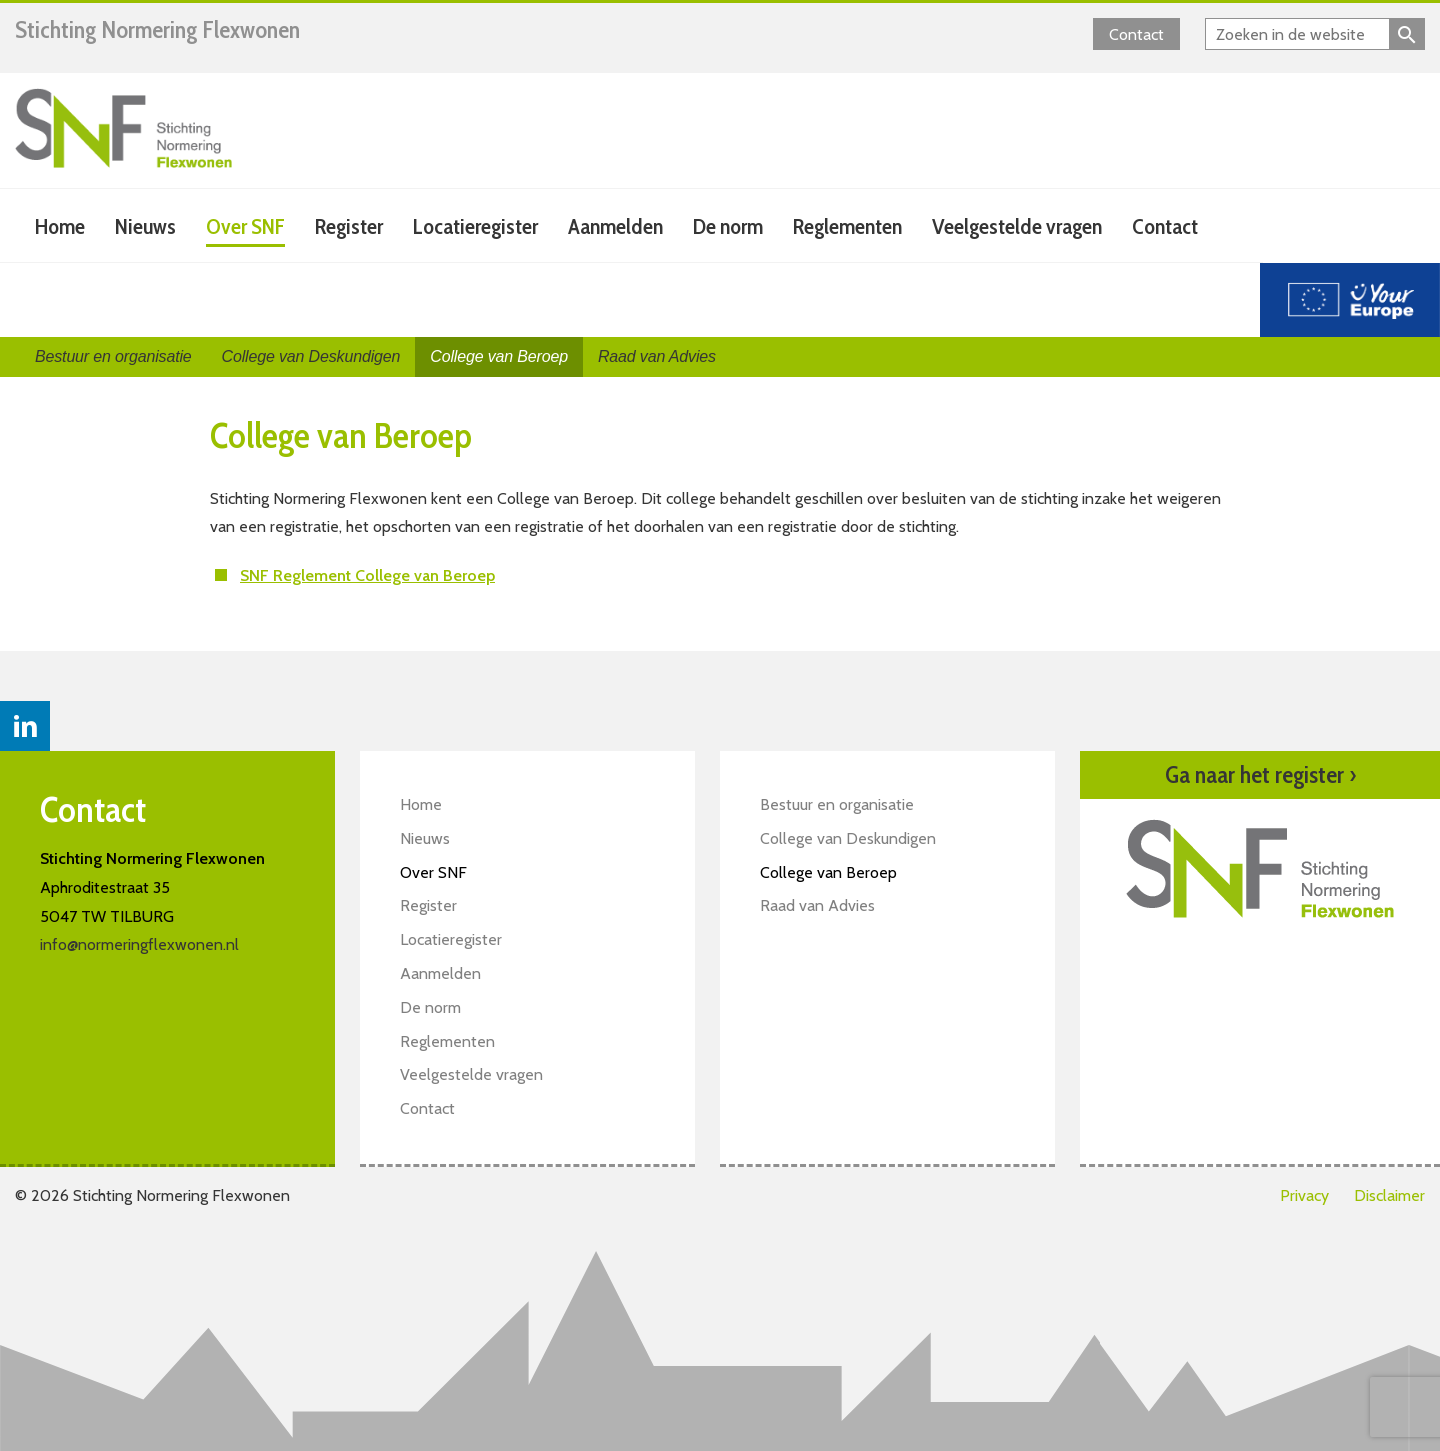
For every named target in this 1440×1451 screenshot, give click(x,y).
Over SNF (245, 226)
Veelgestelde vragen (1017, 226)
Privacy (1304, 1195)
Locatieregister (475, 226)
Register (349, 226)
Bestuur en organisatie (113, 356)
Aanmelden (615, 226)
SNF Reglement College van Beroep (367, 575)
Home (60, 226)
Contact (1136, 34)
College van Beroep (499, 356)
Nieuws (145, 226)
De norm (728, 226)
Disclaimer (1389, 1195)
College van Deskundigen (311, 356)
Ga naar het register (1260, 775)
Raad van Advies (657, 356)
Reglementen (847, 226)
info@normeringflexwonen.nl (139, 944)
